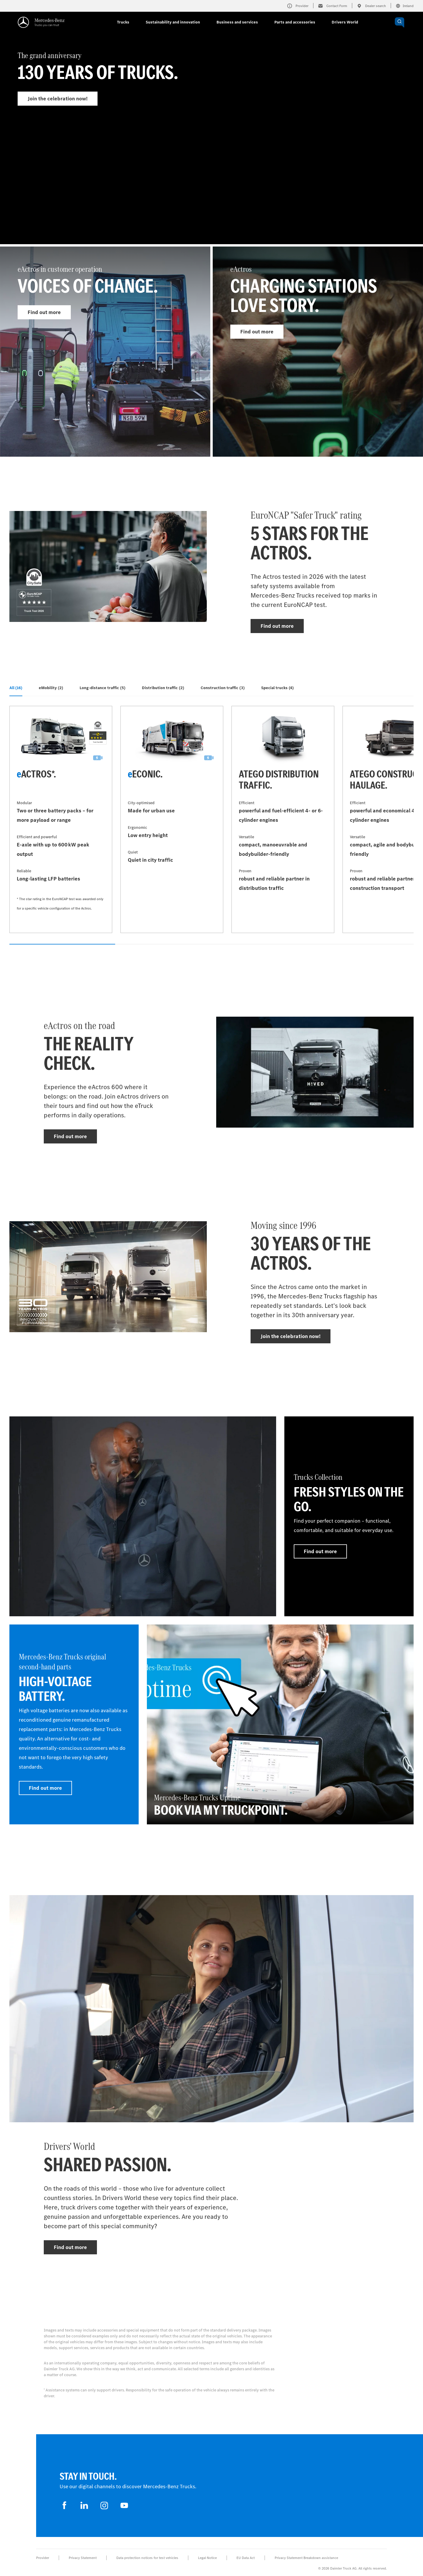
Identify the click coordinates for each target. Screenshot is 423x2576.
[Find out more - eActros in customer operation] (105, 352)
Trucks (123, 22)
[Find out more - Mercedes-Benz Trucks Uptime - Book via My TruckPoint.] (280, 1724)
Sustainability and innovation (173, 22)
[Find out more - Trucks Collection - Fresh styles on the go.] (349, 1516)
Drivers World (345, 22)
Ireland (405, 6)
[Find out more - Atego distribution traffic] (283, 819)
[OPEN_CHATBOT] (399, 22)
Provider (42, 2557)
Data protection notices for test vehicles (147, 2557)
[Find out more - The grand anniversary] (211, 138)
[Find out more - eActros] (318, 352)
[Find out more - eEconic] (172, 819)
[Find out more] (142, 1516)
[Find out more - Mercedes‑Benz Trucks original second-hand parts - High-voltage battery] (74, 1724)
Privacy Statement (83, 2557)
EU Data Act (245, 2557)
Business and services (237, 22)
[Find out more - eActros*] (61, 819)
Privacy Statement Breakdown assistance (306, 2557)
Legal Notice (207, 2557)
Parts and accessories (294, 22)
